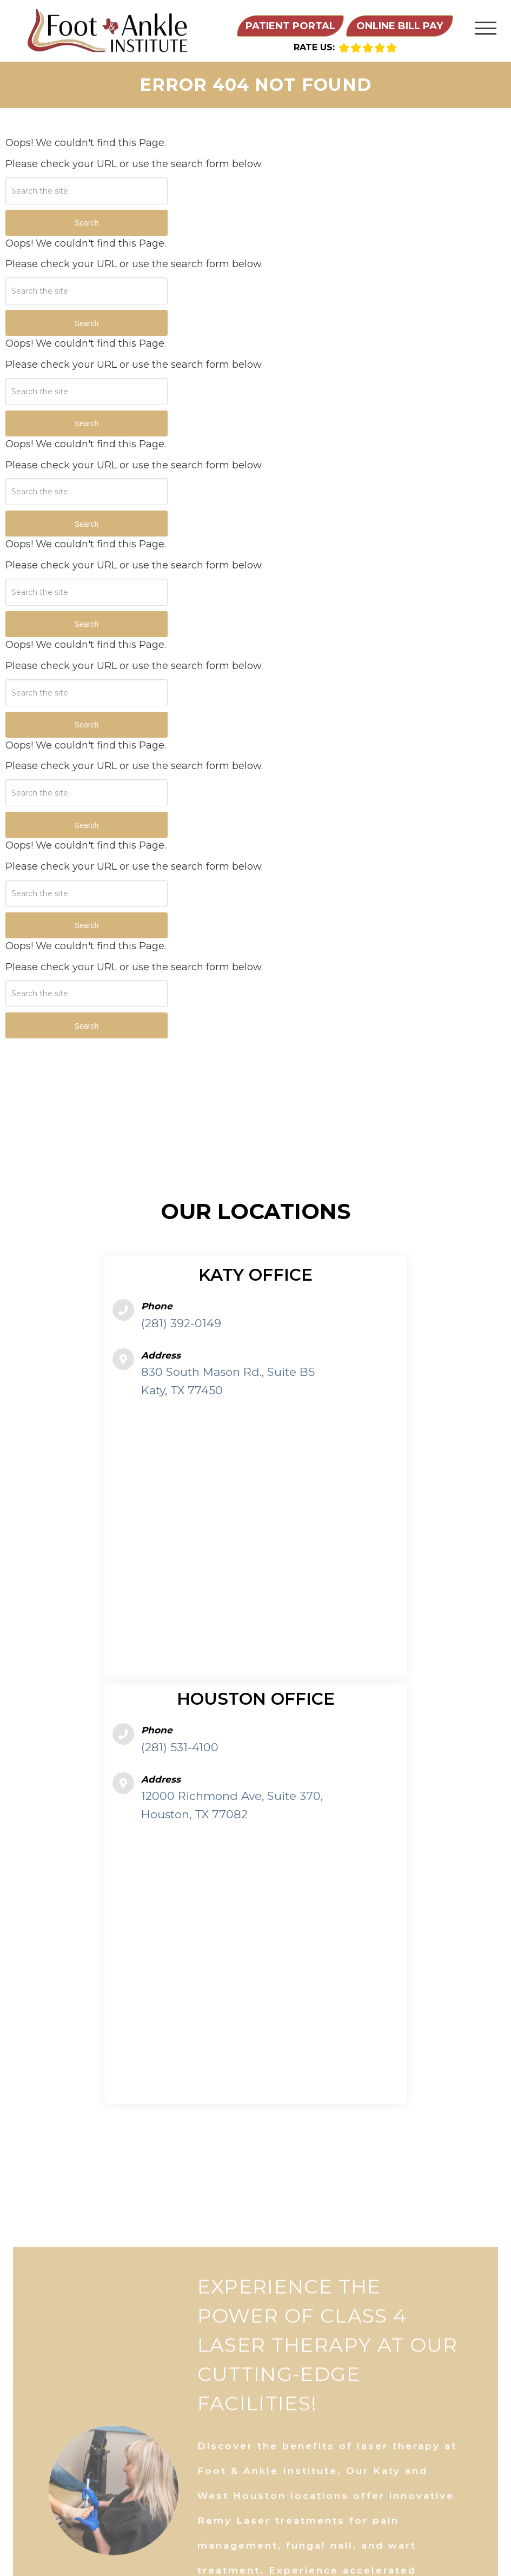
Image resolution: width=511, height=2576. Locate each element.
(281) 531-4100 (179, 1747)
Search (86, 222)
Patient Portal (290, 26)
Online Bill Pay (399, 26)
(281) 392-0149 (181, 1323)
